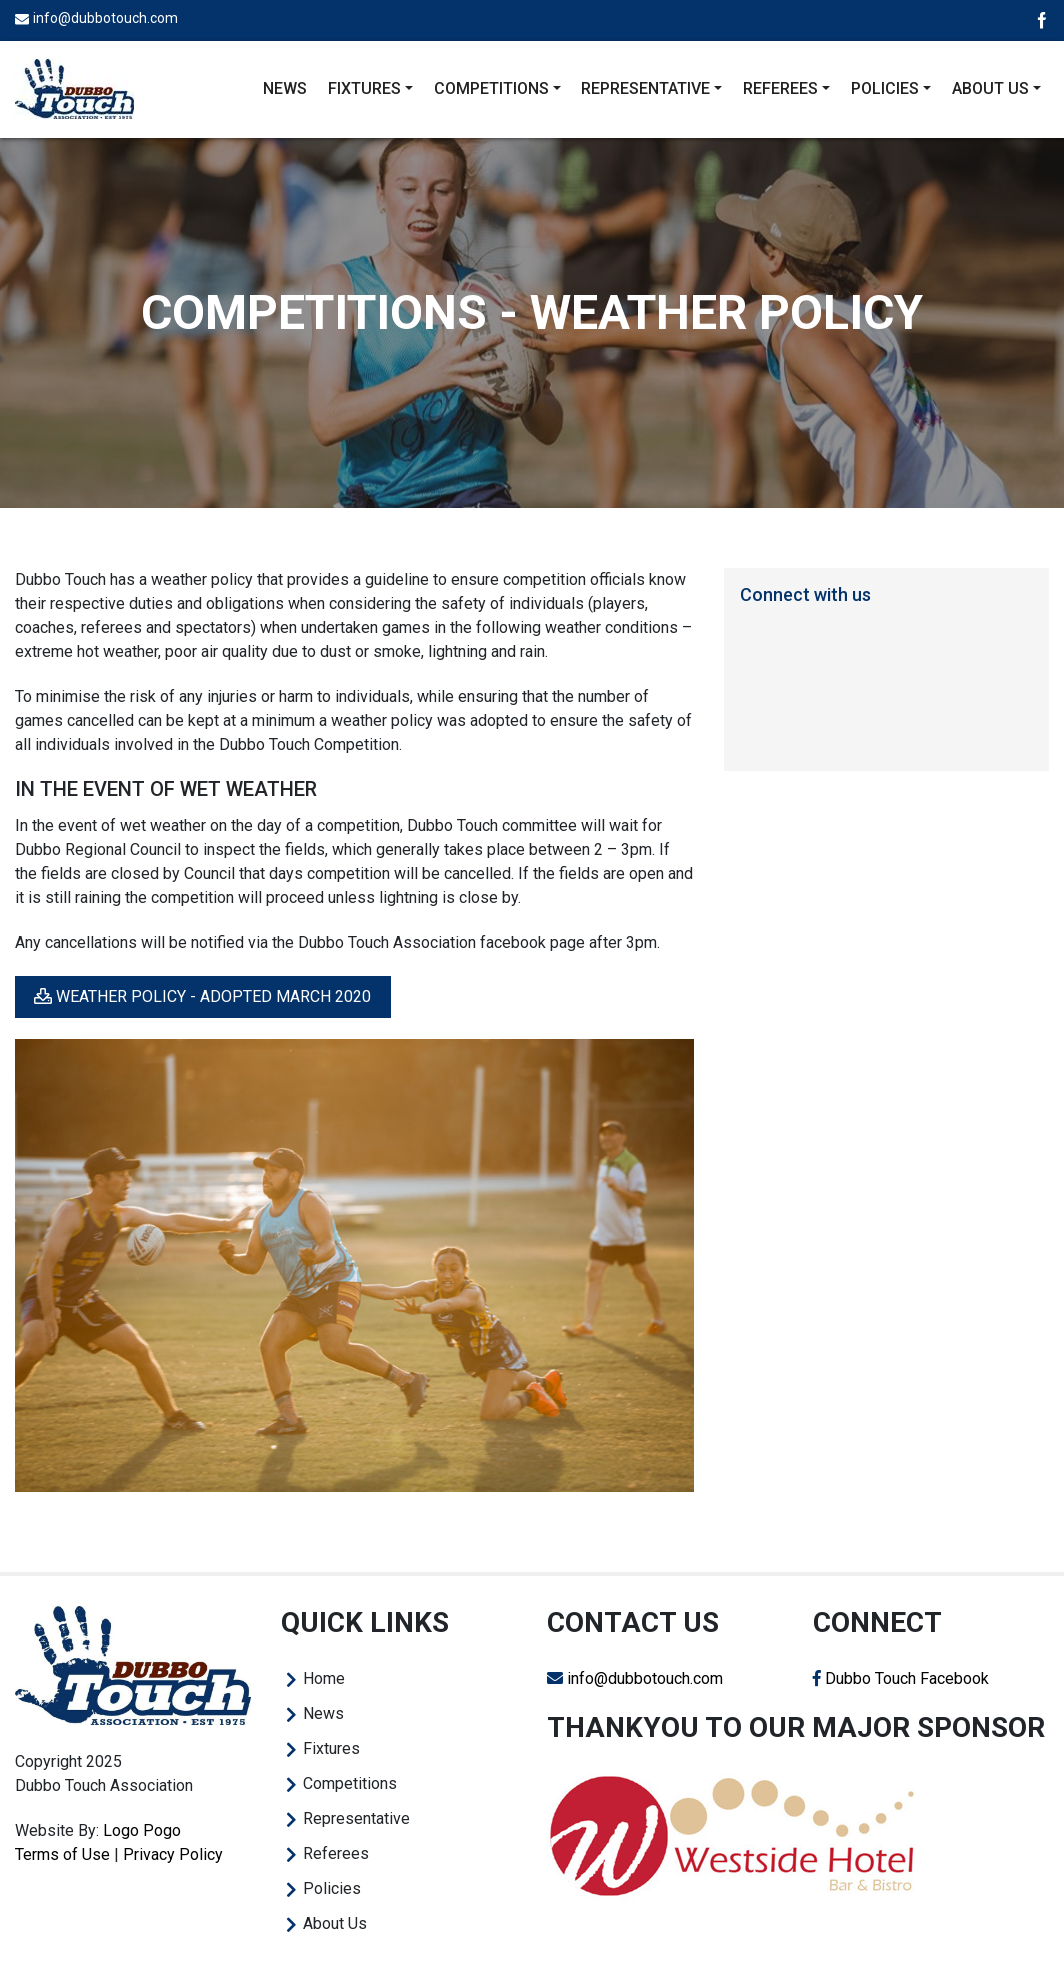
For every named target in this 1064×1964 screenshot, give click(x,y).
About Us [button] (990, 88)
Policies (332, 1888)
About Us (335, 1923)
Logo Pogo (142, 1830)
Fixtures (331, 1748)
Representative (356, 1818)
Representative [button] (645, 88)
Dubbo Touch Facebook (901, 1678)
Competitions (350, 1783)
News (285, 88)
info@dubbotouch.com (105, 18)
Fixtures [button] (364, 88)
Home (324, 1678)
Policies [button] (885, 88)
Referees (336, 1853)
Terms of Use (62, 1854)
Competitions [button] (491, 88)
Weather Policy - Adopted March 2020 (202, 996)
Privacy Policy (173, 1854)
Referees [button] (780, 88)
